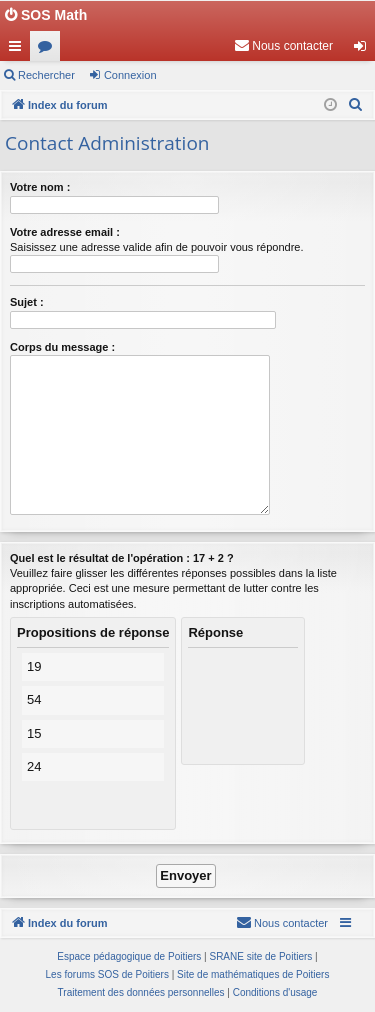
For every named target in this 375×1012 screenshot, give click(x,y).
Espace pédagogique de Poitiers (129, 956)
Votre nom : (40, 187)
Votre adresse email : (65, 232)
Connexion (130, 75)
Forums (49, 50)
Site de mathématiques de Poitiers (253, 974)
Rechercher (46, 75)
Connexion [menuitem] (364, 50)
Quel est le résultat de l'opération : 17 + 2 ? (122, 558)
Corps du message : (62, 347)
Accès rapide (19, 50)
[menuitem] (283, 46)
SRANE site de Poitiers (260, 956)
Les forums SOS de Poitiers (107, 974)
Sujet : (27, 302)
